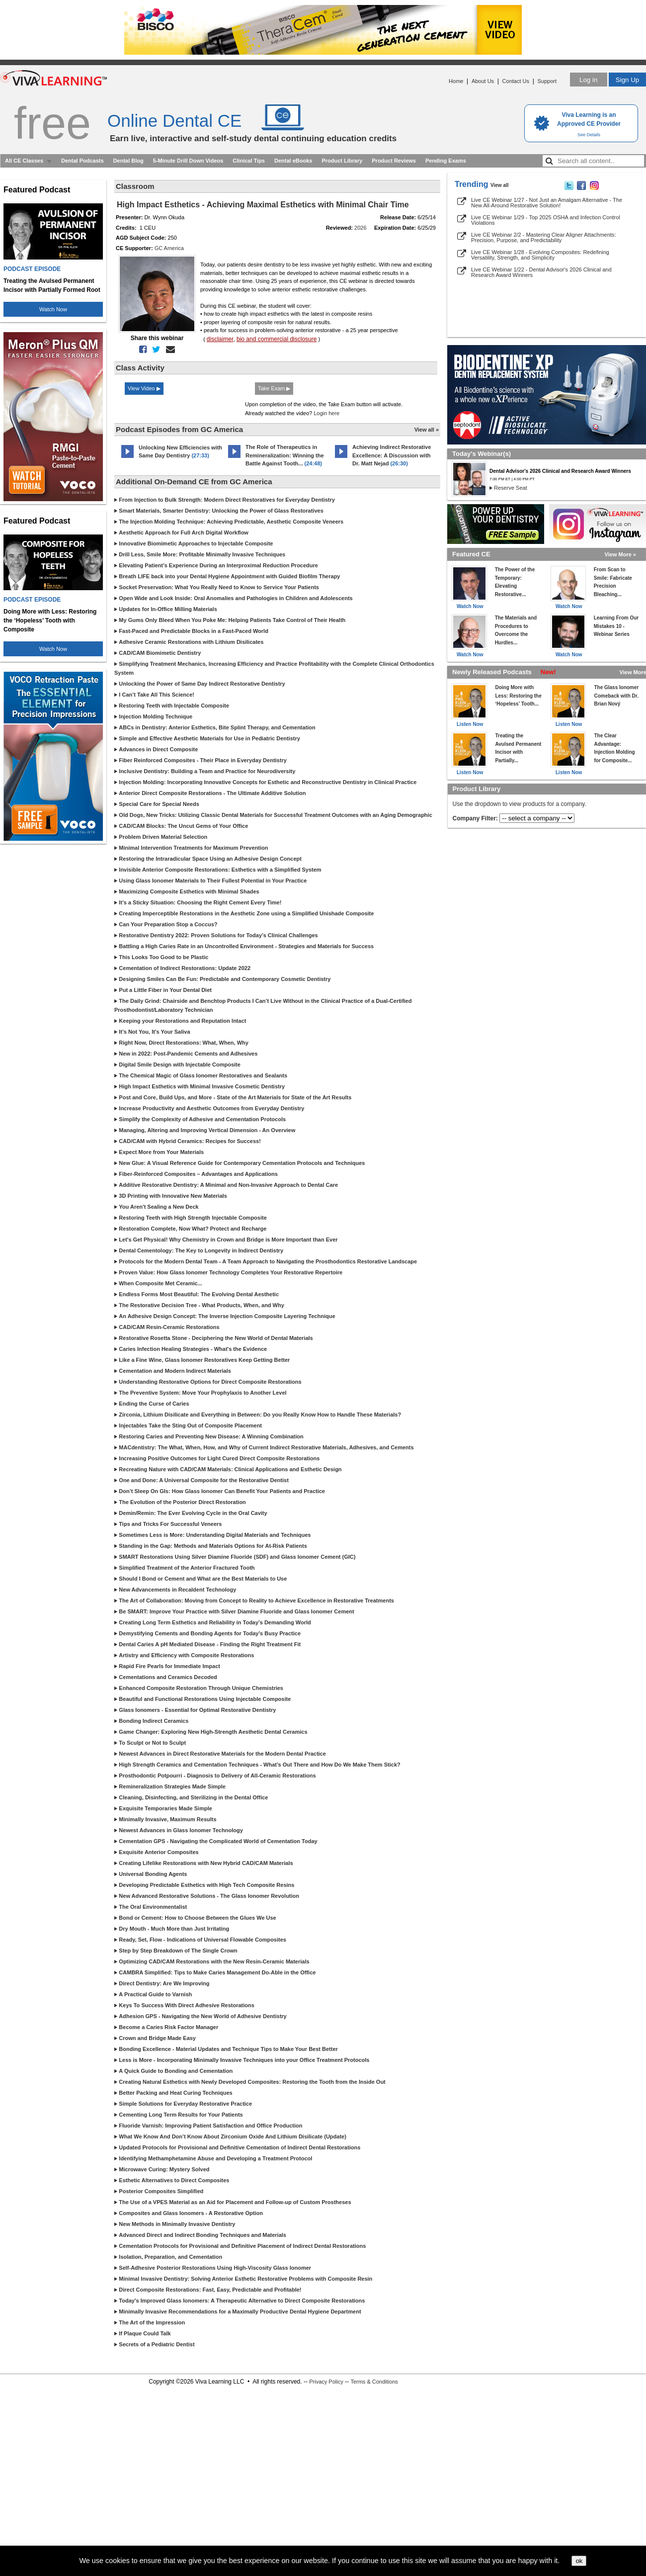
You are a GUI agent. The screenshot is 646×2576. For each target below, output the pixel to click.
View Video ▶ (144, 388)
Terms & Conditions (374, 2382)
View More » (620, 554)
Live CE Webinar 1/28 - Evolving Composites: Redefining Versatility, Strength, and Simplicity (540, 255)
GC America (169, 248)
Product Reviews (394, 161)
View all (499, 185)
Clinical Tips (249, 161)
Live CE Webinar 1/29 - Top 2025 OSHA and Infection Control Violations (545, 220)
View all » (426, 430)
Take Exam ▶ (274, 388)
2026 (360, 228)
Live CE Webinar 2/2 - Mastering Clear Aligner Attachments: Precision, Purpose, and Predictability (543, 237)
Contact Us (515, 81)
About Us (483, 81)
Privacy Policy (326, 2382)
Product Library (342, 161)
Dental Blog (128, 161)
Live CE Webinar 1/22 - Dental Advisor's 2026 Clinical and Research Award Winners (541, 272)
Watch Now (53, 309)
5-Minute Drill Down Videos (188, 161)
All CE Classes (24, 161)
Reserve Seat (510, 488)
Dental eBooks (293, 161)
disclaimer (220, 339)
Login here (326, 413)
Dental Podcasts (82, 161)
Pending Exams (445, 161)
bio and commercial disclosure (277, 339)
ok (578, 2561)
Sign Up (627, 80)
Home (456, 81)
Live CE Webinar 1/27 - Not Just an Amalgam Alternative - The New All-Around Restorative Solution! (546, 202)
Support (547, 81)
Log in (588, 80)
